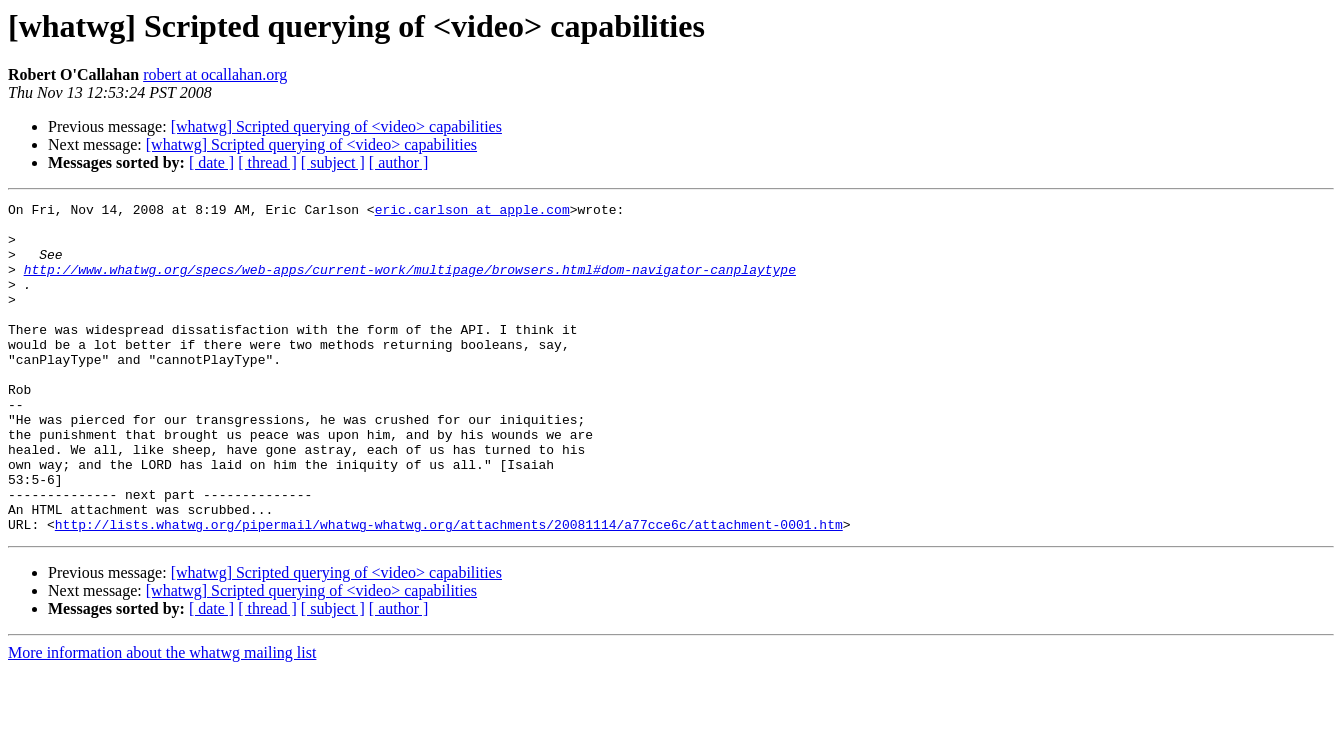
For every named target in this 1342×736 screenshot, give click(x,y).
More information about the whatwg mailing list (162, 718)
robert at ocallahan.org (215, 74)
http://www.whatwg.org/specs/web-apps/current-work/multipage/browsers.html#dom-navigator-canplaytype (410, 284)
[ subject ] (333, 162)
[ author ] (399, 162)
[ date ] (211, 162)
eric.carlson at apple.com (472, 212)
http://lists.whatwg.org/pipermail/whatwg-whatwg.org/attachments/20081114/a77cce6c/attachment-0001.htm (449, 590)
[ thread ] (267, 162)
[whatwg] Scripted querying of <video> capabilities (336, 126)
